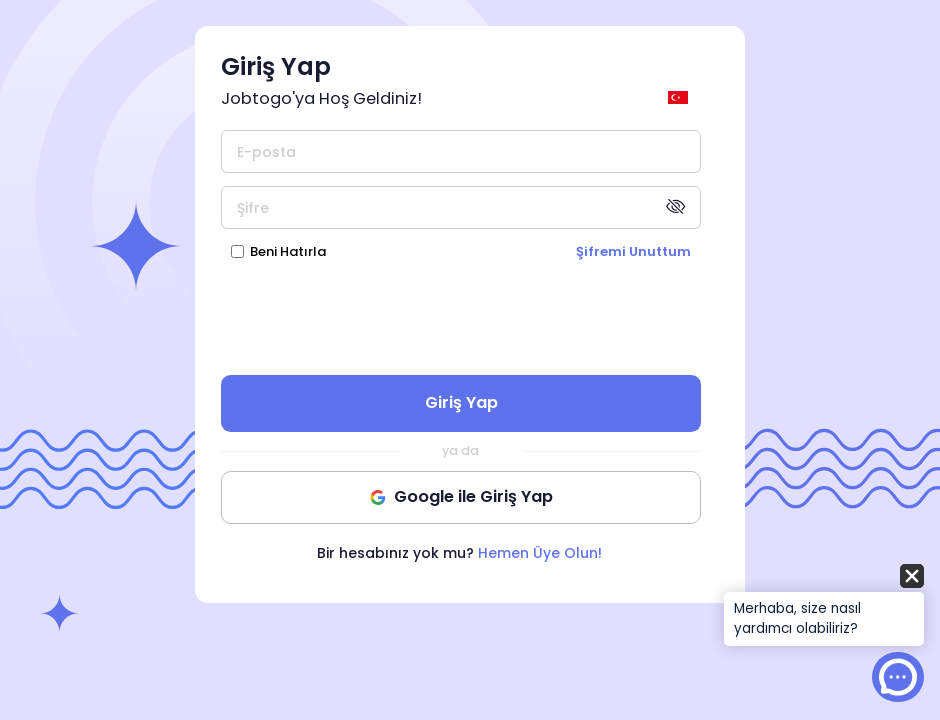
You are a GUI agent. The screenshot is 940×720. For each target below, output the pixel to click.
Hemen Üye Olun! (540, 553)
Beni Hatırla (288, 251)
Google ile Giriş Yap (461, 496)
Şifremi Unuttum (633, 251)
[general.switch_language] (682, 97)
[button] (824, 606)
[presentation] (461, 317)
